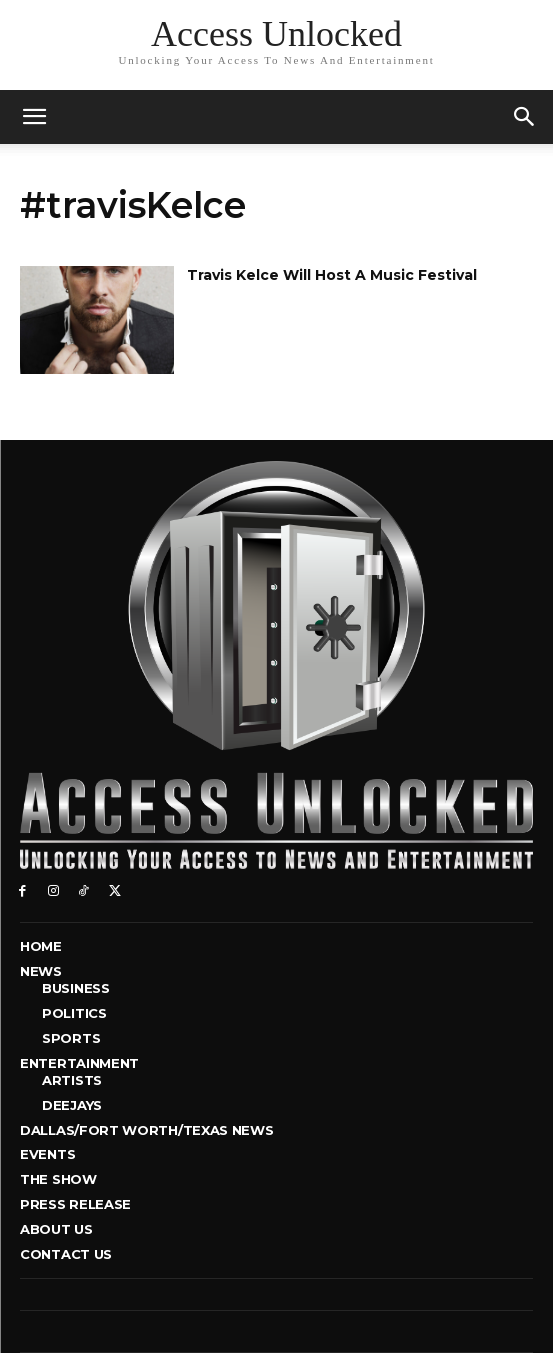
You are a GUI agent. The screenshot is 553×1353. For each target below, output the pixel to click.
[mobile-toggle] (34, 117)
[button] (525, 117)
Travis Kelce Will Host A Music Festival (332, 275)
